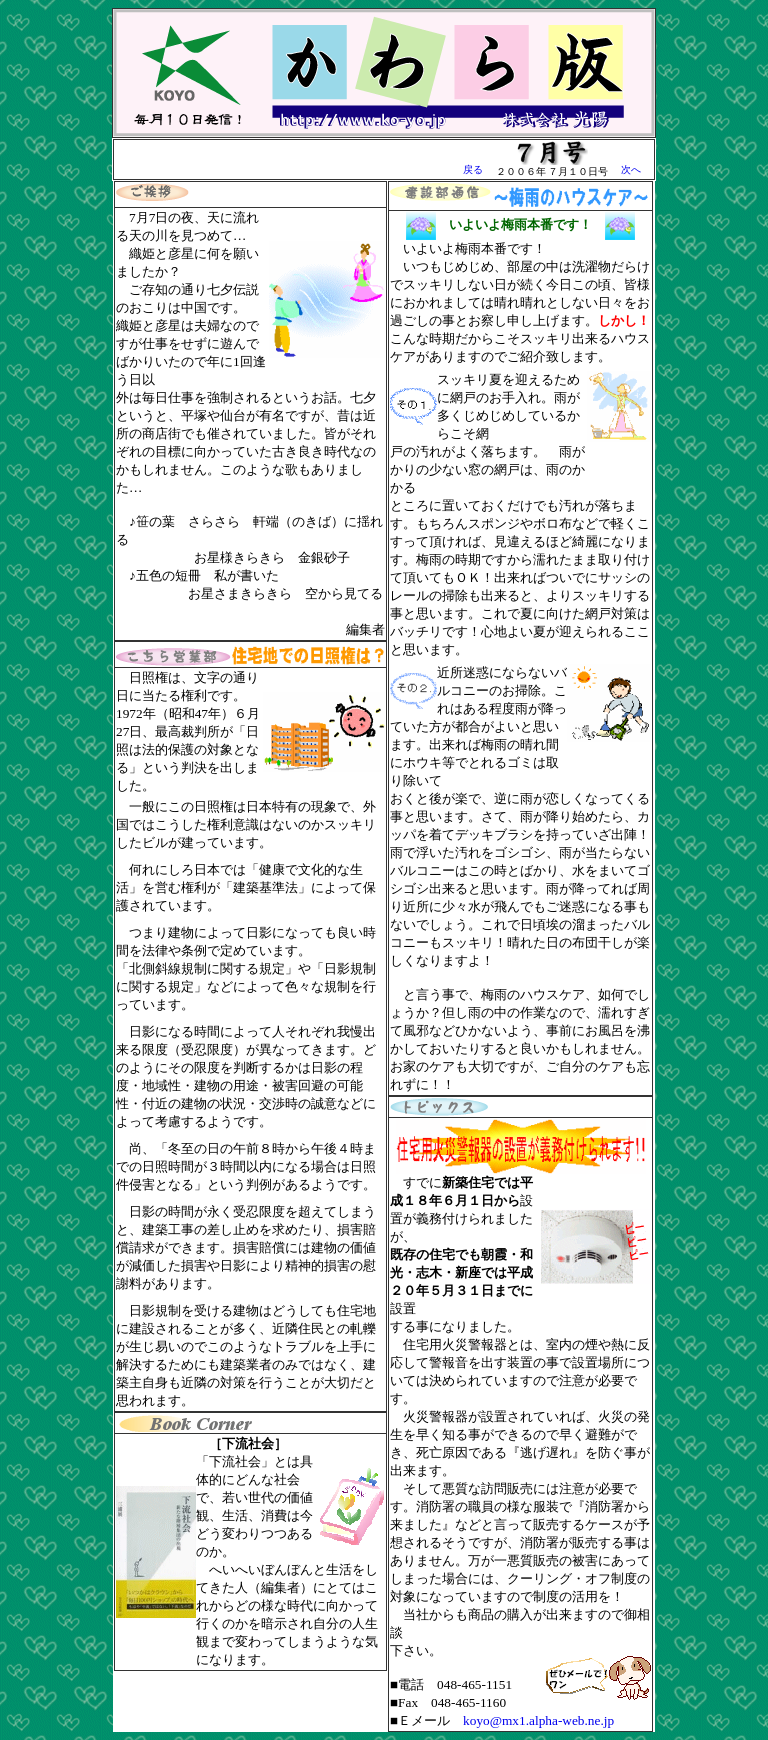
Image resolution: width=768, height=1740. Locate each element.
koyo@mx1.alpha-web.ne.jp (538, 1720)
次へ (631, 169)
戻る (473, 169)
